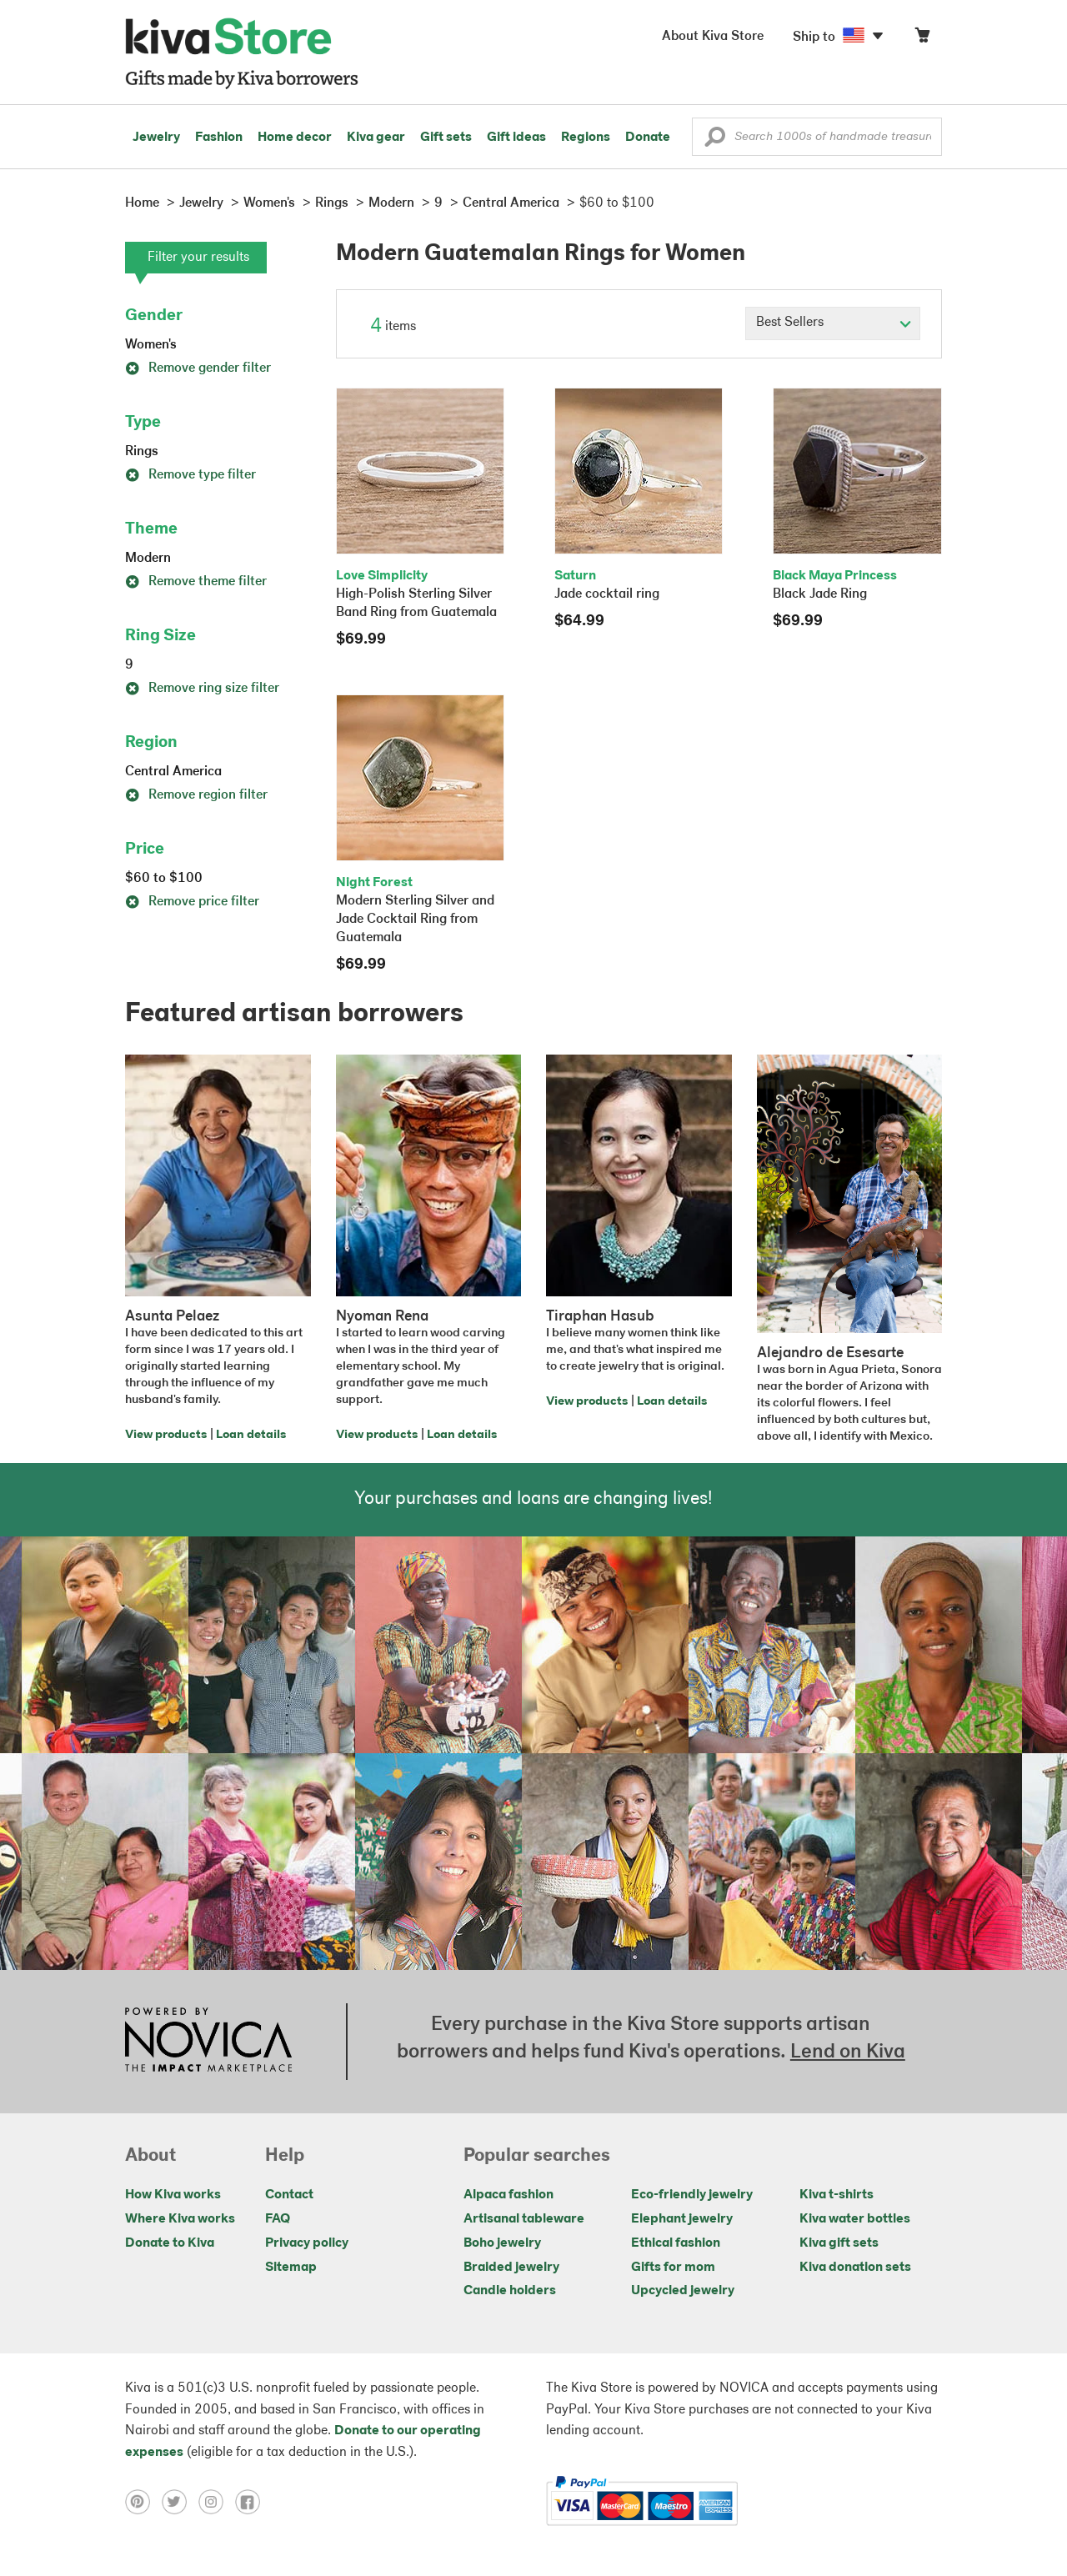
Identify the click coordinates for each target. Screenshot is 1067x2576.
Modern (148, 558)
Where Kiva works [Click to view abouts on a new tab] (180, 2219)
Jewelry (156, 137)
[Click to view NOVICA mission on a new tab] (208, 2041)
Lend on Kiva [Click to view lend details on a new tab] (847, 2052)
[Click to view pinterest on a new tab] (143, 2501)
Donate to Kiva (169, 2243)
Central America (173, 772)
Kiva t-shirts (836, 2195)
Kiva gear (376, 137)
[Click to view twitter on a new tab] (180, 2501)
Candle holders (509, 2291)
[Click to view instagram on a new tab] (216, 2501)
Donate (647, 137)
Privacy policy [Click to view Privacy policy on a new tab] (306, 2243)
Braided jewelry (511, 2267)
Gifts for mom (673, 2267)
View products (166, 1435)
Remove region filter (196, 795)
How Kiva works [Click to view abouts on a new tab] (173, 2195)
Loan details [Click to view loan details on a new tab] (251, 1435)
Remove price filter (192, 902)
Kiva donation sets (855, 2267)
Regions (585, 137)
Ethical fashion (675, 2243)
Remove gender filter (198, 368)
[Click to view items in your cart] (922, 39)
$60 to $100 (164, 878)
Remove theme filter (196, 582)
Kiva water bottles (854, 2219)
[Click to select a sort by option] (832, 323)
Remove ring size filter (202, 688)
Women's (151, 345)
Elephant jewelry (682, 2219)
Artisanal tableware (523, 2219)
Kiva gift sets (839, 2243)
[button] (714, 141)
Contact (289, 2195)
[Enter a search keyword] (817, 137)
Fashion (219, 137)
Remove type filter (190, 475)
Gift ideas (516, 137)
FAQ (277, 2219)
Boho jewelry (502, 2243)
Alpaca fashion (508, 2195)
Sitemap (291, 2267)
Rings (141, 452)
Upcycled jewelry (682, 2291)
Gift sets (446, 137)
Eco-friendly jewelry (692, 2195)
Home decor (295, 137)
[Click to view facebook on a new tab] (251, 2501)
